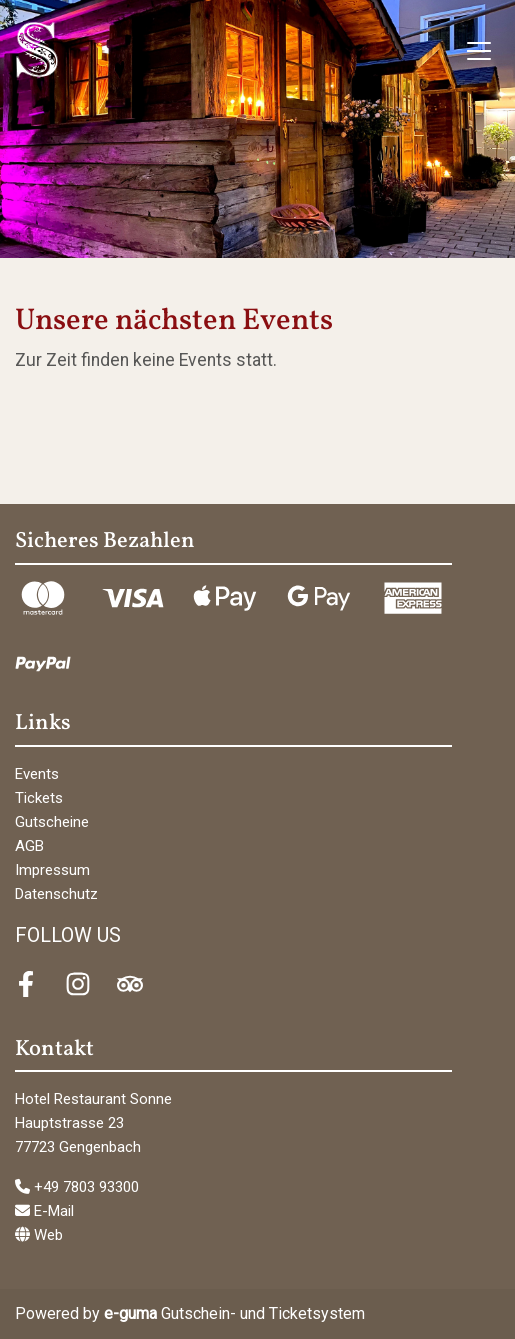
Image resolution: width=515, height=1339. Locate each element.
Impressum (52, 870)
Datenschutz (56, 894)
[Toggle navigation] (479, 50)
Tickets (39, 798)
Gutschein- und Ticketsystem (234, 1313)
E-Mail (44, 1211)
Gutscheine (52, 822)
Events (37, 774)
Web (39, 1235)
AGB (29, 846)
